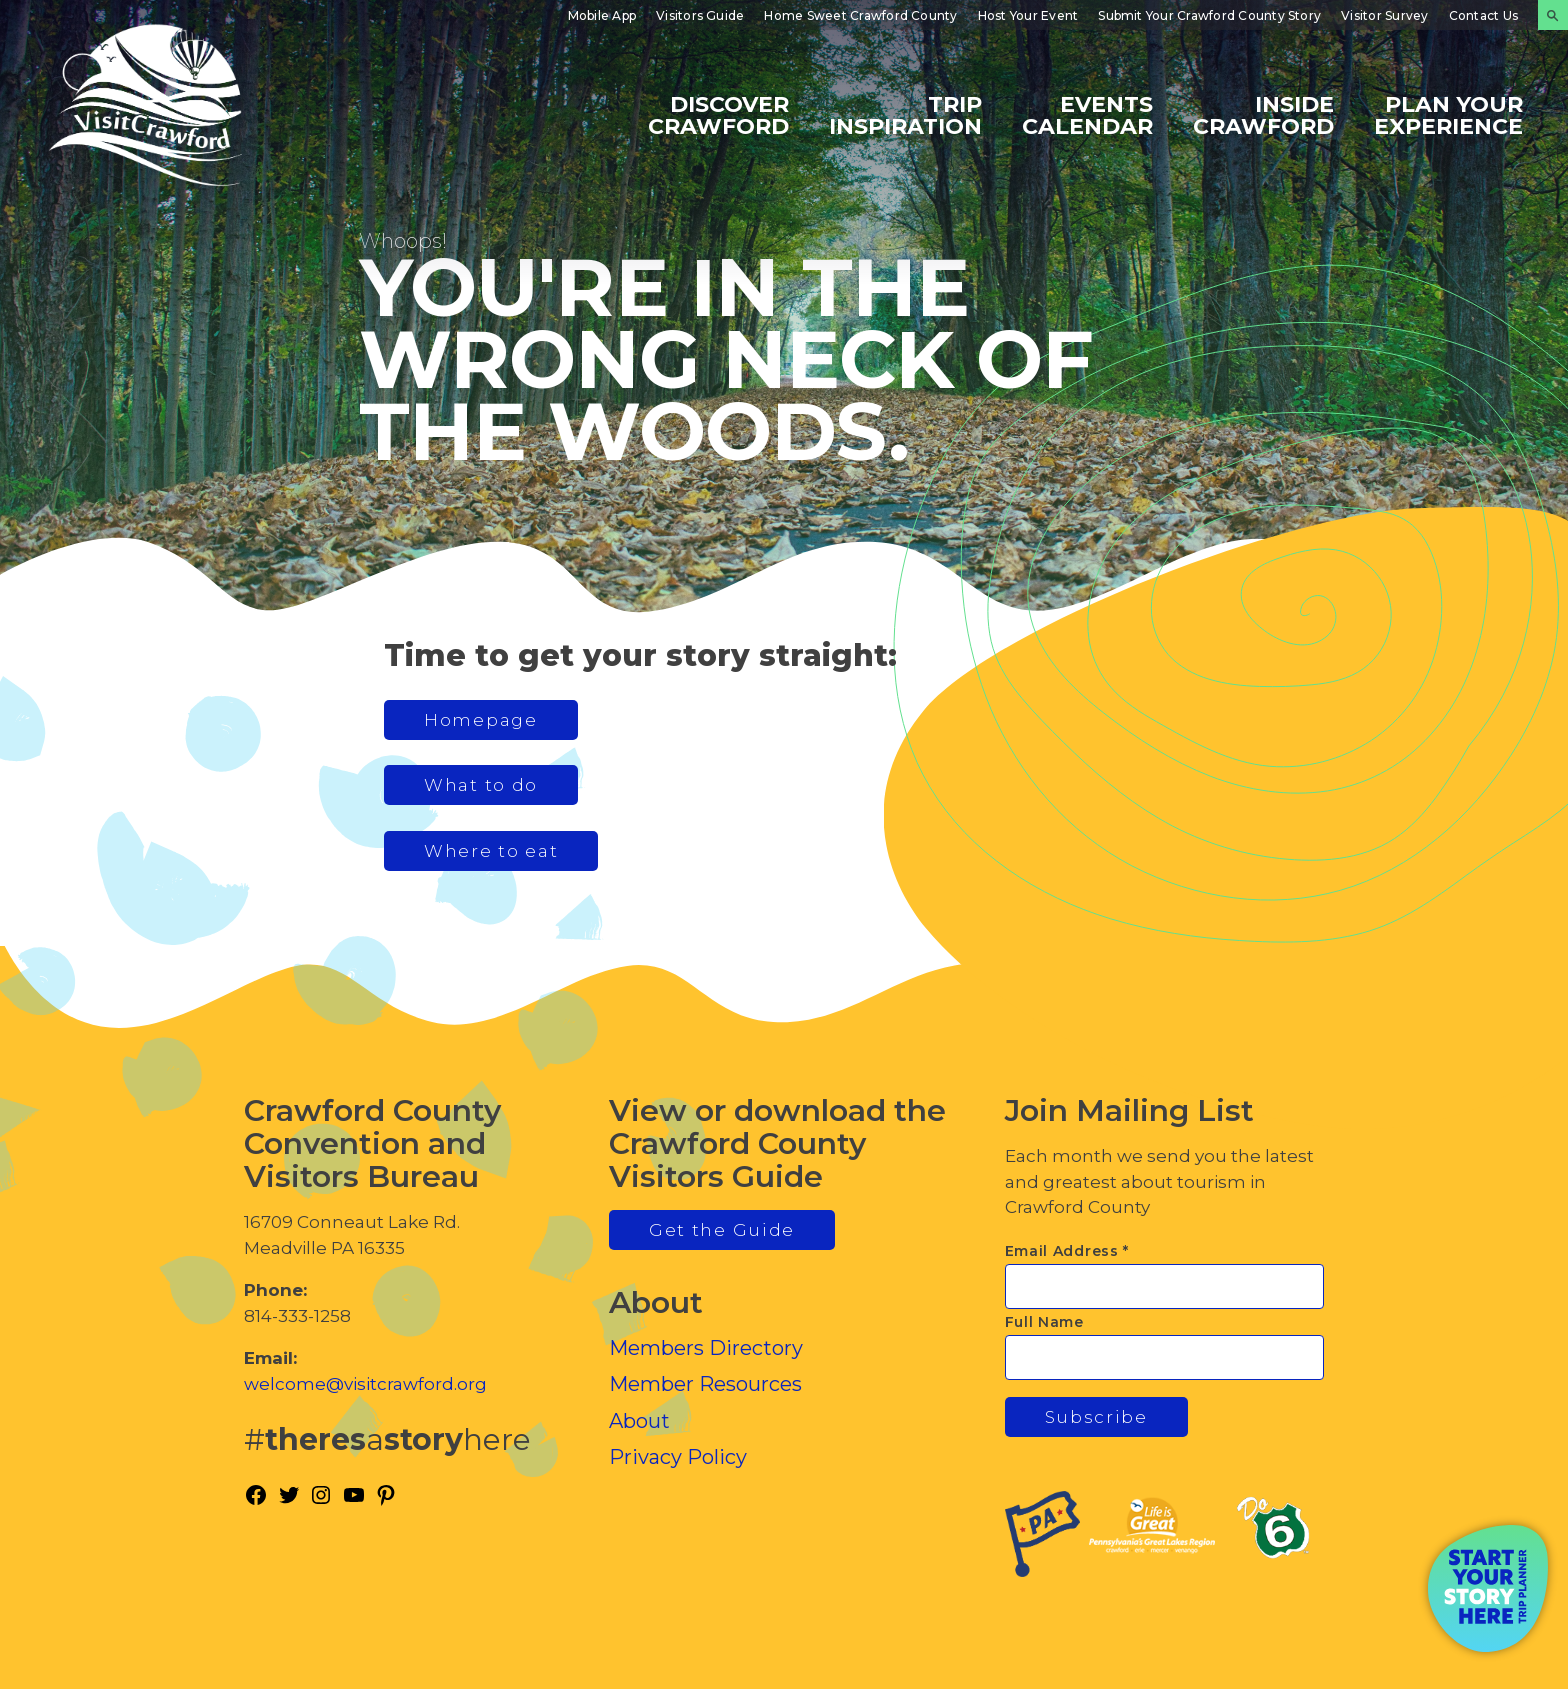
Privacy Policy (678, 1457)
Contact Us (1483, 15)
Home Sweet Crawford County (860, 15)
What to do (481, 785)
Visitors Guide (700, 15)
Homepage (481, 720)
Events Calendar (1087, 114)
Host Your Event (1028, 15)
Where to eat (491, 851)
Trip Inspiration (905, 114)
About (639, 1421)
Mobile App (602, 15)
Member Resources (705, 1384)
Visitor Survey (1384, 15)
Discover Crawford (718, 114)
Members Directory (706, 1348)
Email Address (1067, 1251)
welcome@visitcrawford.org (365, 1384)
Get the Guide (722, 1230)
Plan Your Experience (1448, 114)
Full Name (1044, 1322)
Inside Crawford (1263, 114)
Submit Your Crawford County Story (1209, 15)
